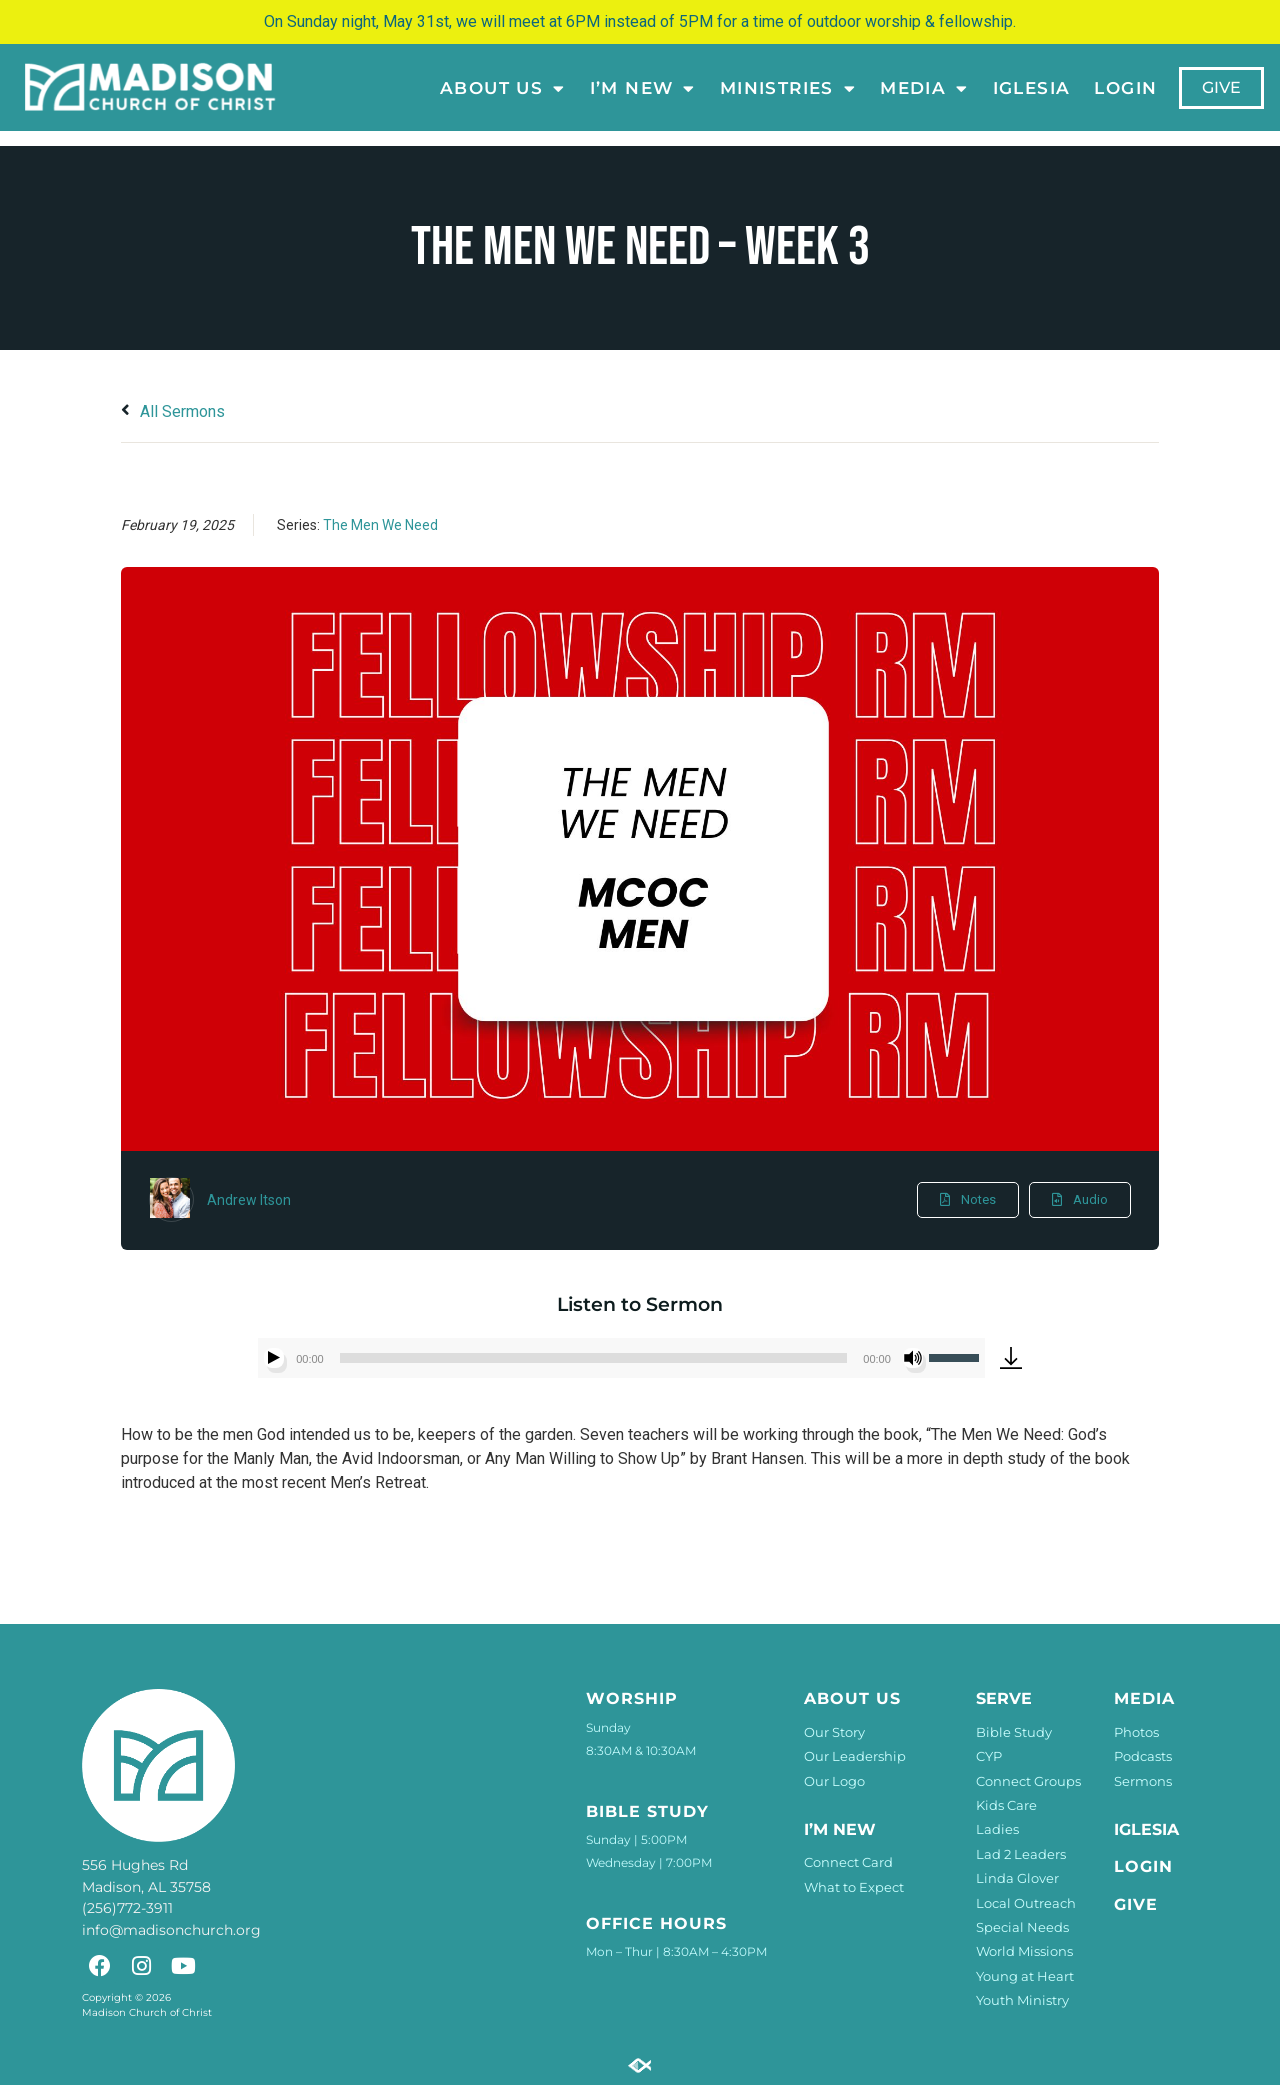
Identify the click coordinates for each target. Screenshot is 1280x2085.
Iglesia (1031, 88)
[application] (621, 1358)
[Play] (274, 1358)
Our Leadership (855, 1756)
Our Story (834, 1732)
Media (924, 88)
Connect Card (848, 1862)
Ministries (787, 88)
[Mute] (913, 1358)
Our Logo (834, 1781)
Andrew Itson (249, 1200)
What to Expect (854, 1887)
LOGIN (1125, 88)
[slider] (594, 1358)
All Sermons (173, 411)
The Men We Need (380, 525)
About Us (503, 88)
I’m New (642, 88)
